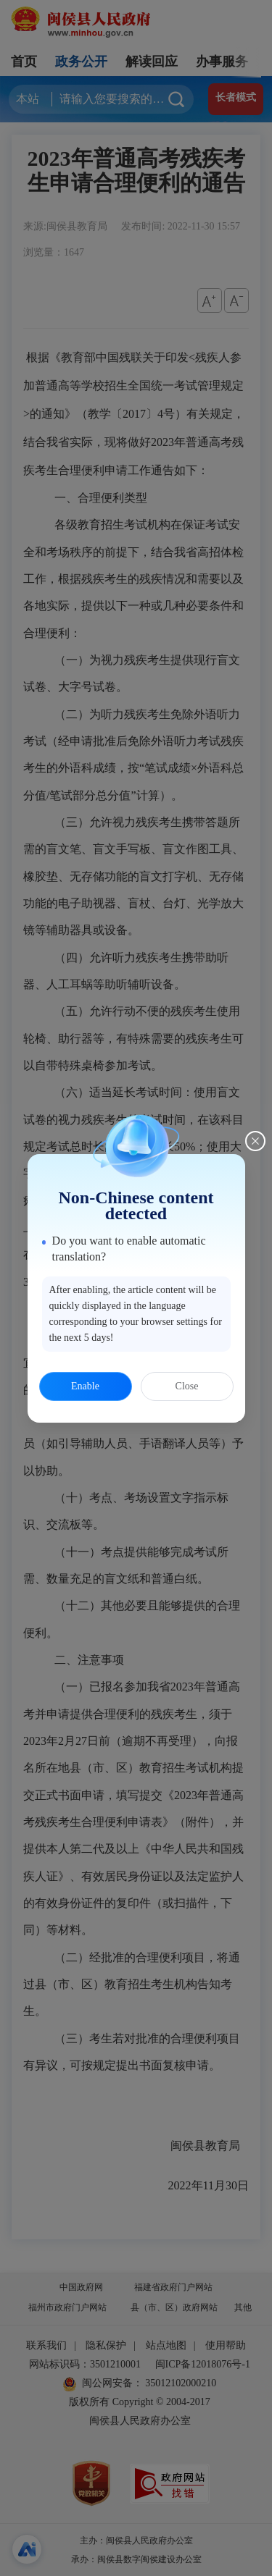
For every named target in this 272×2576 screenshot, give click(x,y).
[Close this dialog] (255, 1141)
